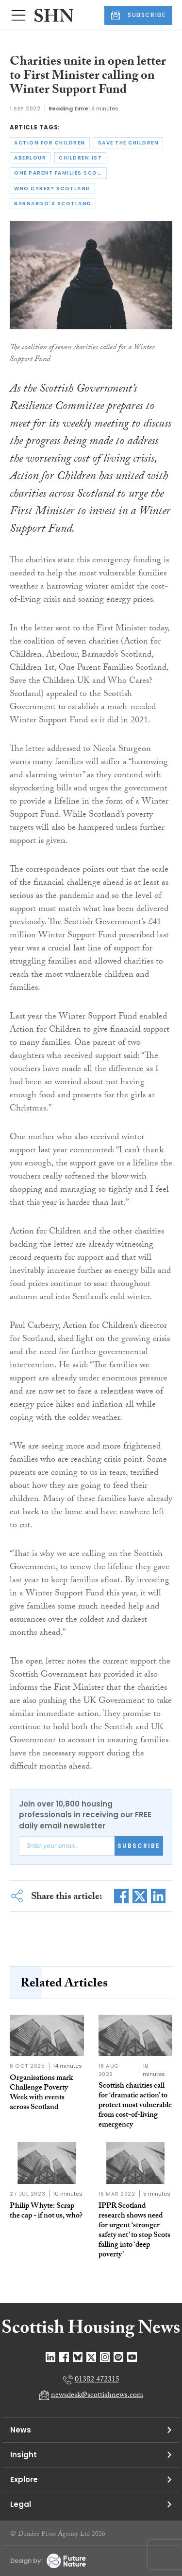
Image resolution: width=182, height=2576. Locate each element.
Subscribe (138, 1846)
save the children (128, 142)
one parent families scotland (60, 173)
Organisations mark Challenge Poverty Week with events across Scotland (41, 2093)
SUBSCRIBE (138, 15)
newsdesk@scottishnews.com (97, 2395)
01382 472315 (97, 2380)
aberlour (30, 157)
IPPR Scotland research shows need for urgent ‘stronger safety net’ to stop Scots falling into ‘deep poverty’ (134, 2231)
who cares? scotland (52, 188)
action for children (49, 142)
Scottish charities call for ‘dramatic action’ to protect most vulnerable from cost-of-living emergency (135, 2106)
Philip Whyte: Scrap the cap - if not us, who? (46, 2211)
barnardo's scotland (53, 203)
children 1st (80, 157)
